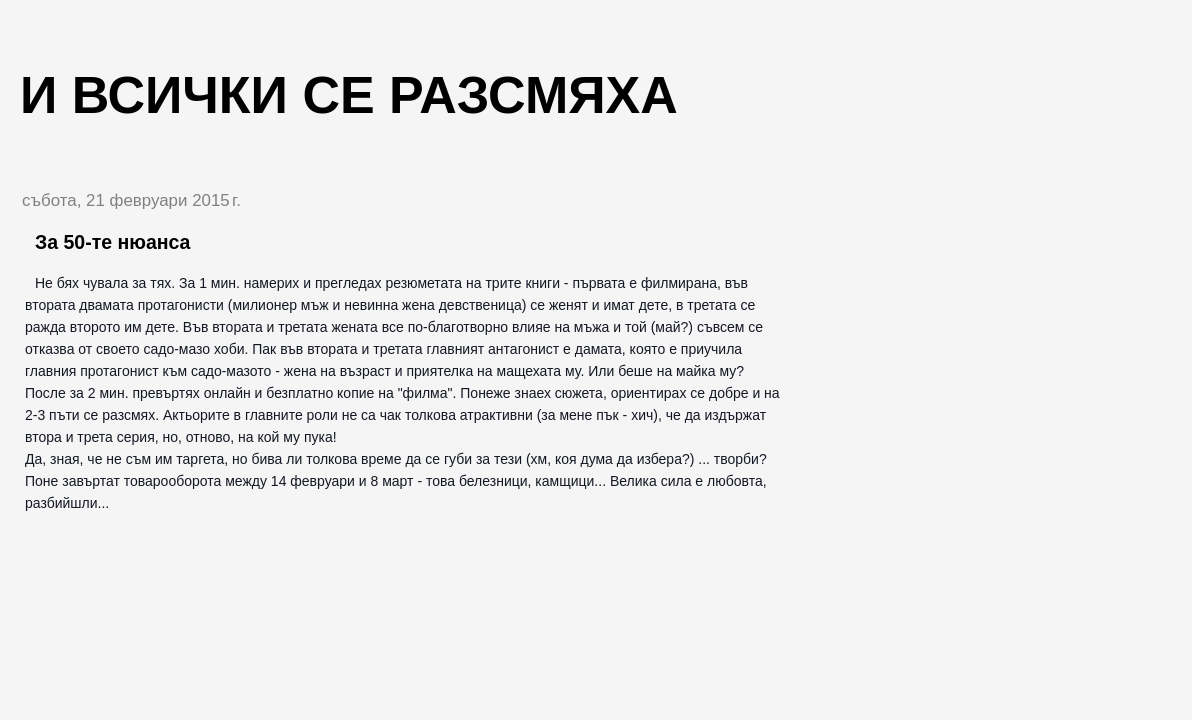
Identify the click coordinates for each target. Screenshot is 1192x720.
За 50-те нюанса (112, 242)
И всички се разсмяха (349, 95)
